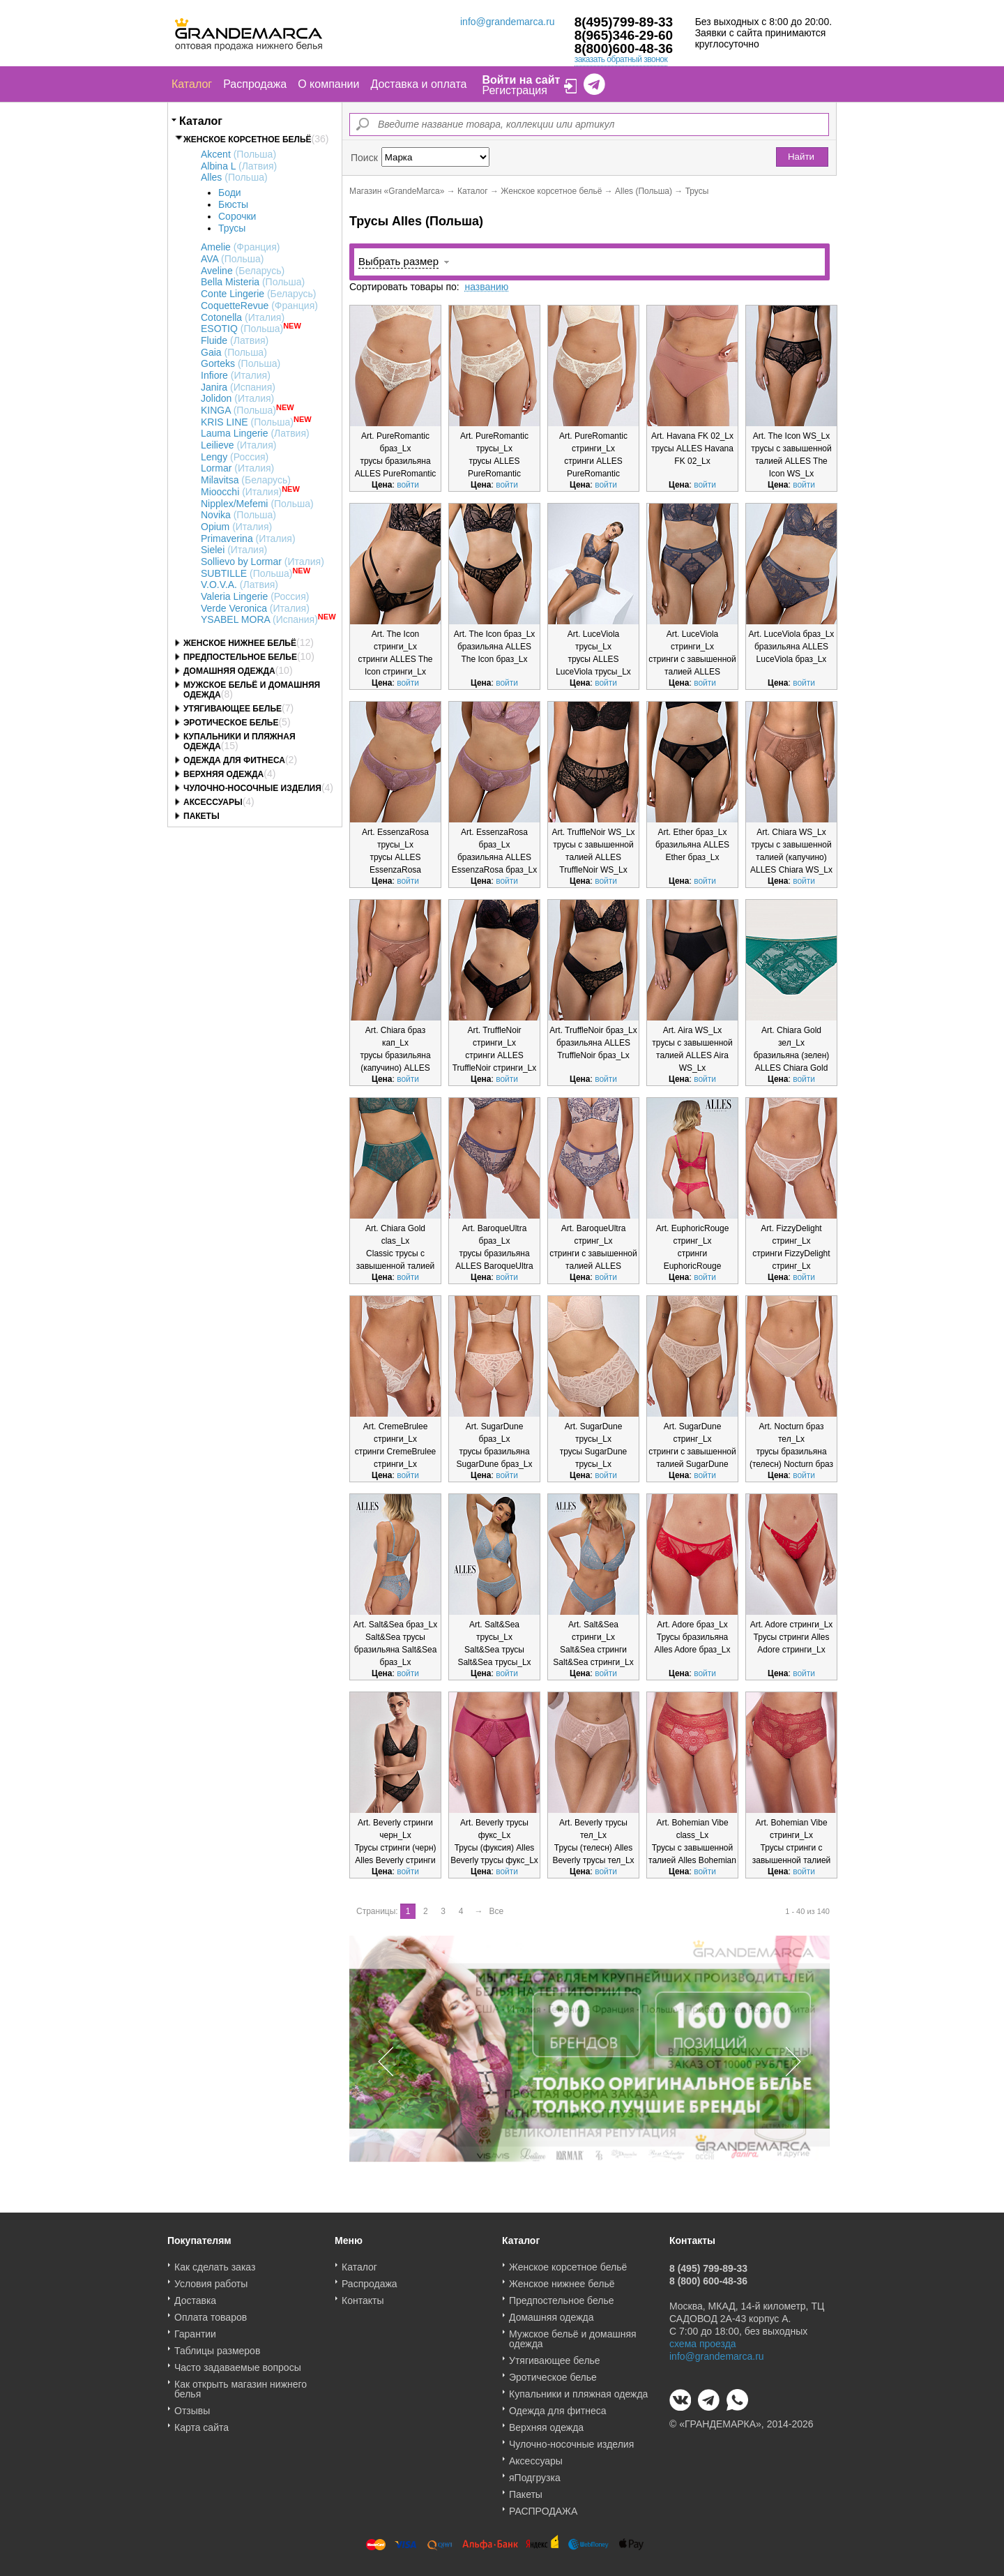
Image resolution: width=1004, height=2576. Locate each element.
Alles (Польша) (643, 191)
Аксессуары (213, 802)
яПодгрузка (535, 2472)
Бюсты (233, 204)
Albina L (239, 166)
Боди (229, 192)
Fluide (234, 340)
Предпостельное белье (240, 657)
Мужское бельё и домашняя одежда (573, 2333)
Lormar (237, 468)
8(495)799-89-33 (624, 22)
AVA (232, 258)
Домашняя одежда (229, 671)
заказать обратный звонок (621, 59)
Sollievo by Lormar (262, 561)
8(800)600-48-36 (624, 48)
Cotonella (242, 317)
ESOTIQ (242, 328)
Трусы (231, 228)
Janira (238, 387)
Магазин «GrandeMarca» (396, 191)
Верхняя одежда (223, 774)
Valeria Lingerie (255, 596)
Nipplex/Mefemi (257, 503)
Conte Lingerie (259, 293)
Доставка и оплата (418, 84)
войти (408, 485)
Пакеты (201, 816)
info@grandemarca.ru (507, 21)
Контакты (362, 2295)
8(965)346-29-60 (624, 35)
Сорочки (237, 216)
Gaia (234, 352)
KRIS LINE (247, 422)
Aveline (242, 270)
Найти (801, 156)
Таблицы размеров (217, 2345)
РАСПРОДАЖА (543, 2506)
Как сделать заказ (214, 2262)
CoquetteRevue (259, 305)
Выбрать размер (398, 261)
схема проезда (702, 2338)
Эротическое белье (230, 723)
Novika (238, 514)
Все (496, 1911)
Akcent (238, 154)
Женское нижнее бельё (239, 643)
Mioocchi (241, 491)
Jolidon (237, 398)
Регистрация (514, 90)
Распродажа (255, 84)
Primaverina (248, 538)
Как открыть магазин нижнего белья (240, 2384)
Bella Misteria (253, 281)
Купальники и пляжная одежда (578, 2389)
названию (486, 286)
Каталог (192, 84)
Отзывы (192, 2405)
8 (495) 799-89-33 (708, 2263)
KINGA (238, 410)
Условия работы (211, 2278)
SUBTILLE (246, 573)
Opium (236, 526)
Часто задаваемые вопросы (237, 2362)
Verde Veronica (255, 608)
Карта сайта (201, 2422)
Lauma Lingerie (255, 433)
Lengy (234, 456)
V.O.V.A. (239, 584)
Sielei (234, 549)
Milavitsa (246, 479)
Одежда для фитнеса (234, 760)
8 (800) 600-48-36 (708, 2276)
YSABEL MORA (259, 619)
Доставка (195, 2295)
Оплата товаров (210, 2312)
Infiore (236, 375)
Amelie (240, 247)
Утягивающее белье (232, 709)
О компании (328, 84)
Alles (234, 177)
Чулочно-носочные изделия (252, 788)
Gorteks (240, 363)
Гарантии (195, 2329)
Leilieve (238, 445)
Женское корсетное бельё (247, 139)
